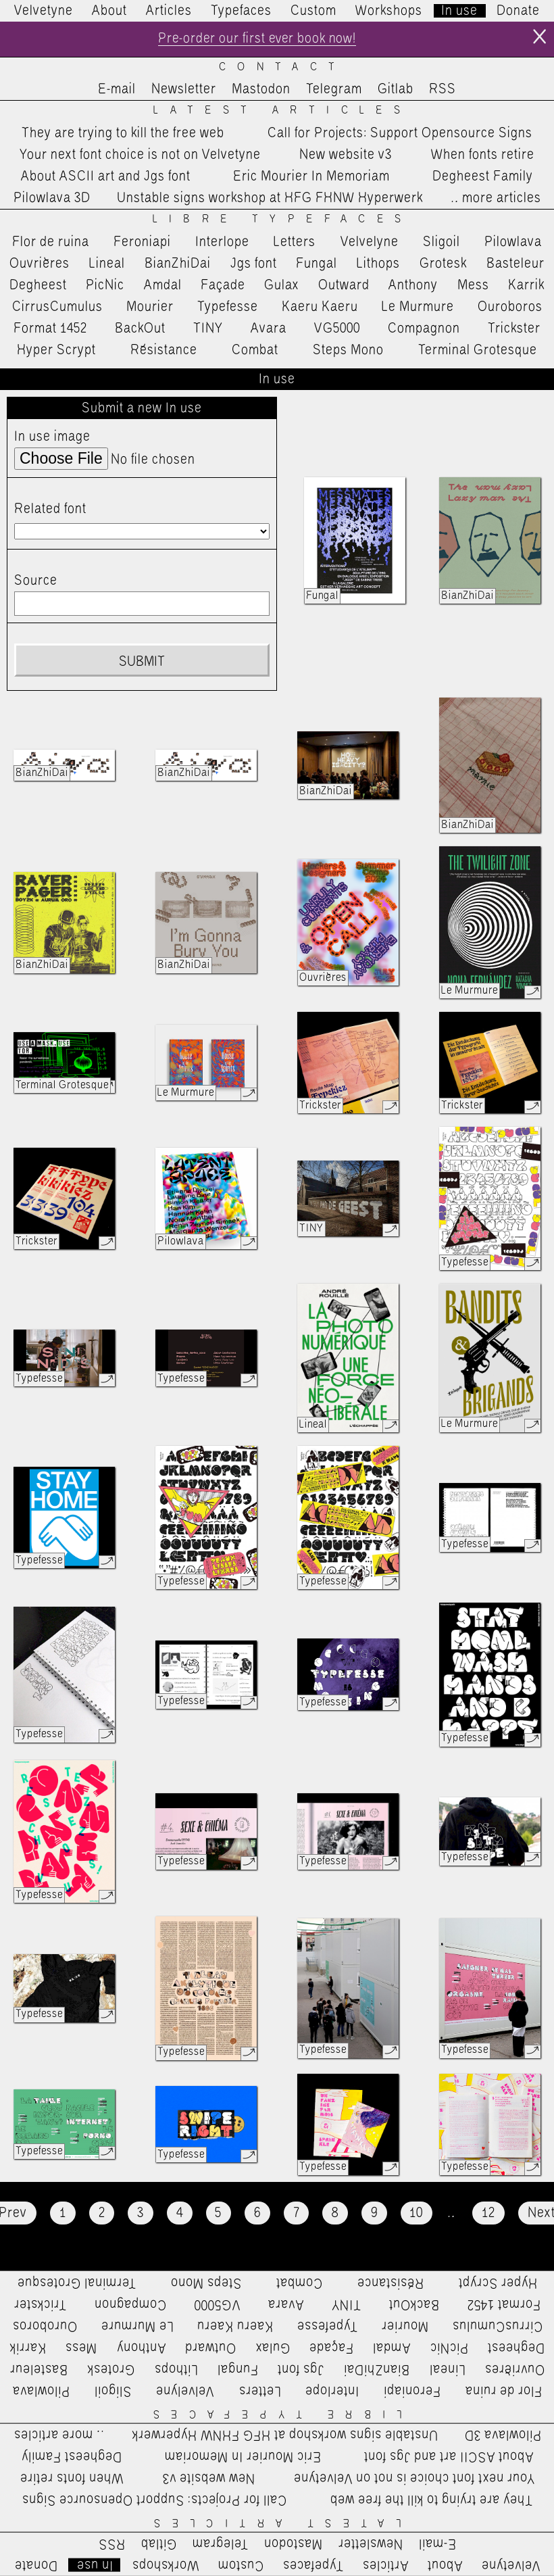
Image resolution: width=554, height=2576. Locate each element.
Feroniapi (142, 242)
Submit (142, 662)
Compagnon (424, 329)
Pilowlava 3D (52, 198)
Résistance (163, 351)
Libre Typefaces (283, 220)
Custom (313, 11)
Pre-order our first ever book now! (257, 39)
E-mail (117, 90)
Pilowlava (513, 242)
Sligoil (441, 242)
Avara (268, 329)
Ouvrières (39, 263)
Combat (255, 351)
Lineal (107, 263)
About (109, 11)
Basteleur (515, 263)
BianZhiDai (178, 263)
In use (459, 11)
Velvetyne (43, 11)
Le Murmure (418, 307)
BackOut (140, 329)
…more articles (495, 198)
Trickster (514, 329)
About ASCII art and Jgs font (106, 177)
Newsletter (183, 90)
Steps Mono (348, 351)
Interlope (222, 242)
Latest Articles (282, 111)
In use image (52, 437)
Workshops (388, 11)
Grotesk (443, 263)
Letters (295, 242)
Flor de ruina (50, 242)
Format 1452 (50, 329)
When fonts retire (482, 155)
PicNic (105, 285)
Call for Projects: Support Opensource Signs (400, 133)
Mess (473, 285)
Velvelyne (370, 242)
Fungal (316, 263)
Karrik (526, 285)
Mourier (150, 307)
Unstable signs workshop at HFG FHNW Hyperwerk (270, 198)
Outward (344, 285)
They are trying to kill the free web (123, 133)
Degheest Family (482, 177)
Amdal (163, 285)
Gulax (281, 285)
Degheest (38, 285)
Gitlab (395, 90)
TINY (208, 329)
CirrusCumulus (57, 307)
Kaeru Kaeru (320, 307)
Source (35, 580)
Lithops (378, 263)
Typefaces (241, 11)
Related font (50, 509)
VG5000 (337, 329)
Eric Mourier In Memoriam (311, 177)
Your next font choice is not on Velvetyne (140, 155)
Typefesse (227, 307)
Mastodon (261, 90)
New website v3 (345, 155)
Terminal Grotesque (477, 351)
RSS (442, 90)
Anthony (413, 285)
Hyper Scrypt (56, 351)
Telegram (334, 90)
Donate (518, 11)
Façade (223, 285)
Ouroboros (510, 307)
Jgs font (253, 263)
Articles (169, 11)
